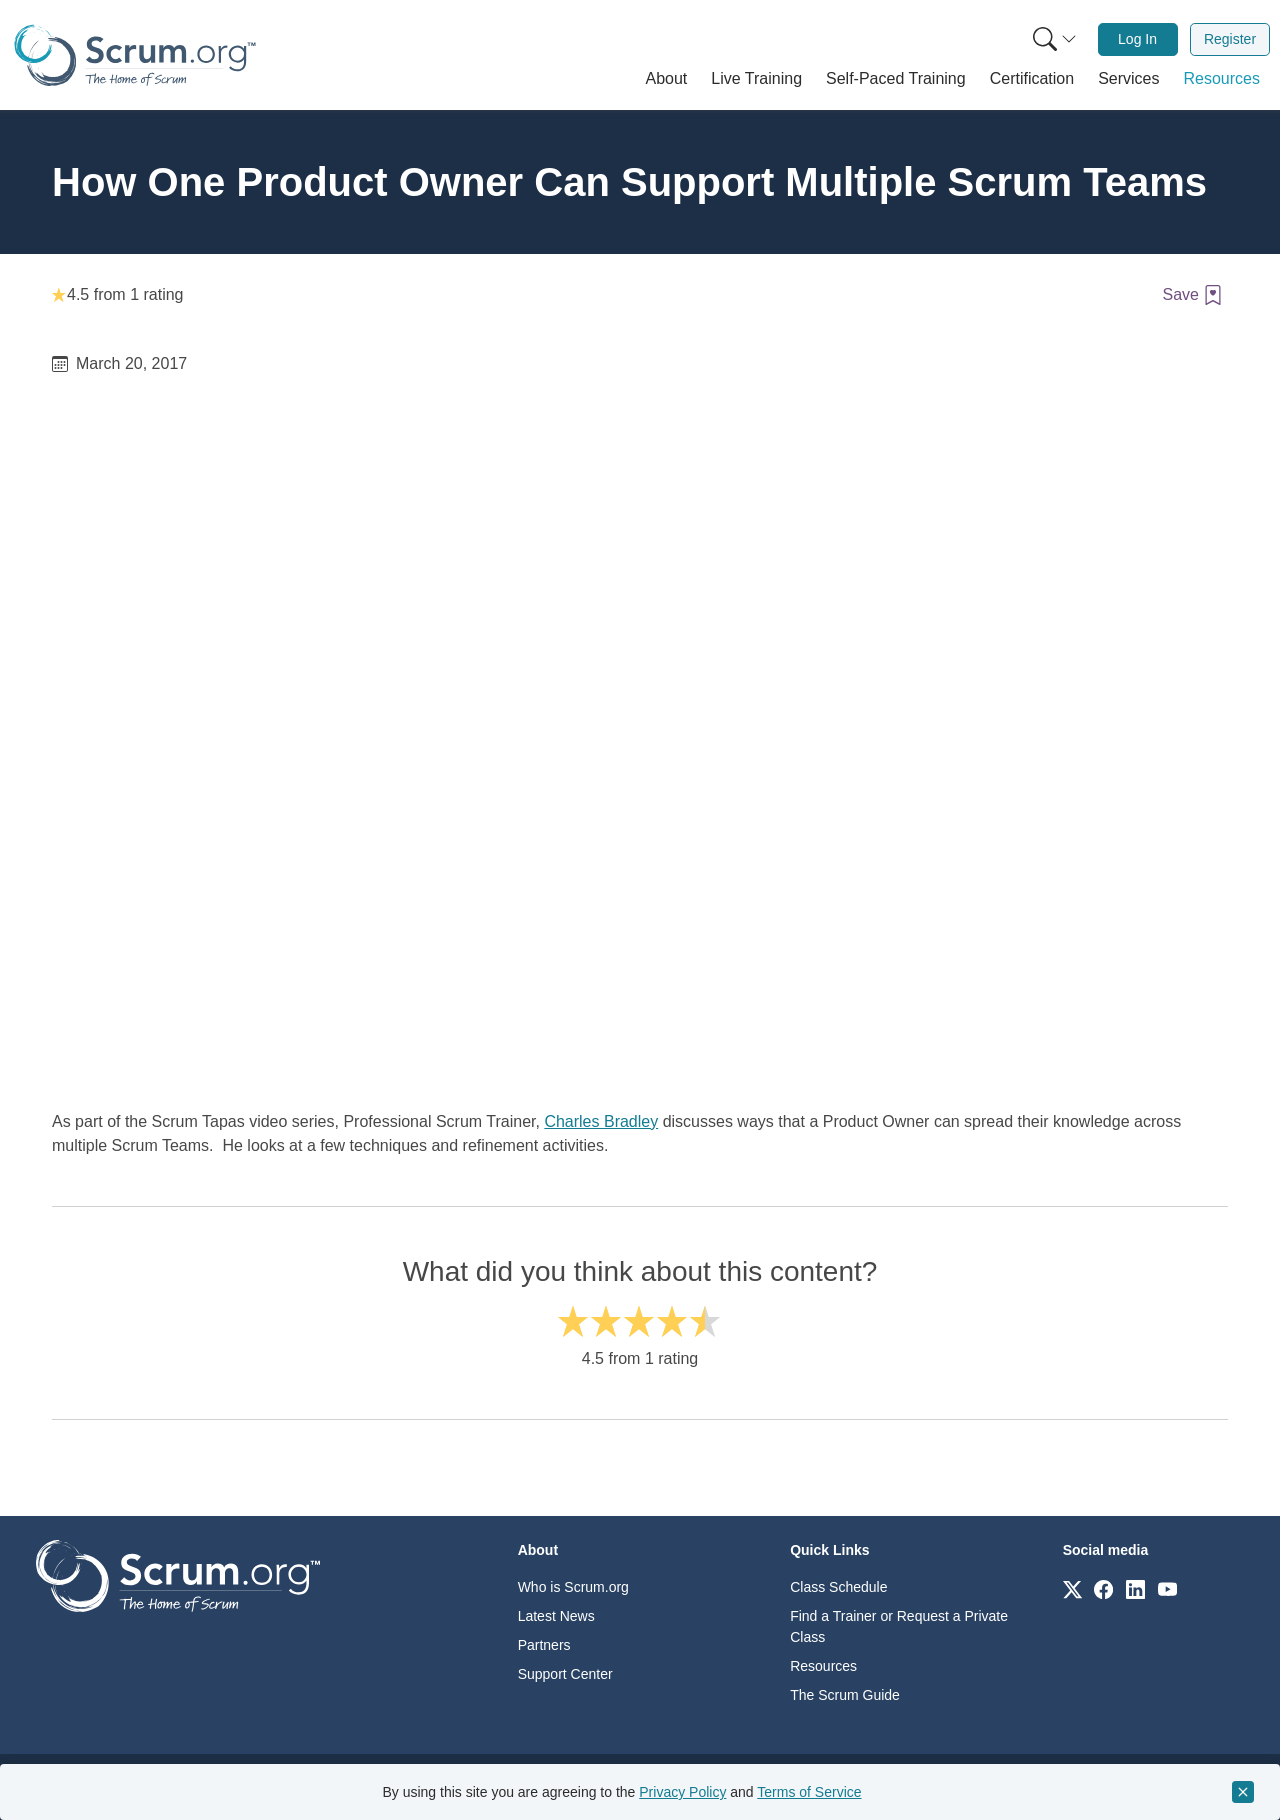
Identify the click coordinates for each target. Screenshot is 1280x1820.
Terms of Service (809, 1792)
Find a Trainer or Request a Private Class (899, 1626)
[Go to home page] (178, 1574)
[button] (667, 79)
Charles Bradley (601, 1121)
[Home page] (135, 55)
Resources (823, 1666)
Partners (544, 1645)
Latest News (556, 1616)
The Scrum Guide (845, 1695)
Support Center (565, 1674)
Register (1230, 39)
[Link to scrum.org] (1072, 1588)
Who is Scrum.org (573, 1587)
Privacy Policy (682, 1792)
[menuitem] (1053, 39)
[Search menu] (1055, 39)
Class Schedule (838, 1587)
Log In (1137, 39)
